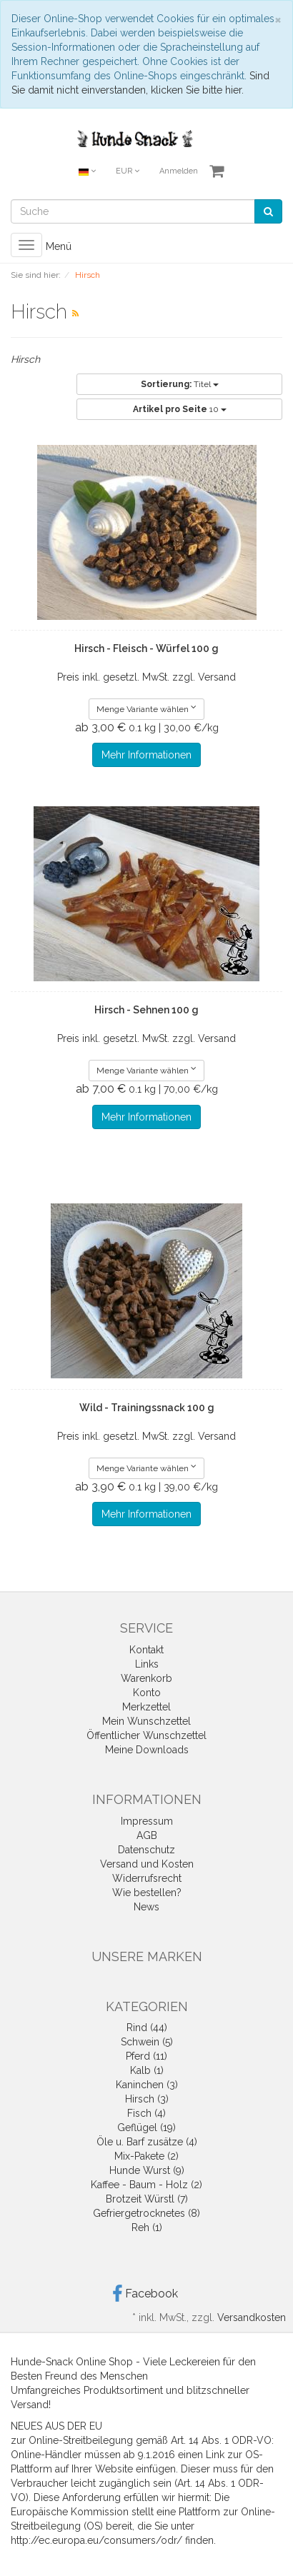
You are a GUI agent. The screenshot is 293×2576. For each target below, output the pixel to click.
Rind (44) (146, 2027)
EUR (127, 171)
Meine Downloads (147, 1749)
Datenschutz (146, 1849)
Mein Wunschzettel (146, 1721)
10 (180, 409)
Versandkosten (251, 2317)
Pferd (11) (146, 2056)
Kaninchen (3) (147, 2084)
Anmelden (178, 171)
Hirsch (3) (147, 2099)
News (146, 1907)
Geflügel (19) (146, 2127)
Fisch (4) (146, 2113)
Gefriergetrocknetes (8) (146, 2213)
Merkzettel (146, 1707)
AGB (146, 1835)
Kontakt (146, 1649)
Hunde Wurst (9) (146, 2170)
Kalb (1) (147, 2070)
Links (147, 1664)
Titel (180, 384)
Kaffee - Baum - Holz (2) (146, 2184)
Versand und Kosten (147, 1864)
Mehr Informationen (146, 755)
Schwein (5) (147, 2042)
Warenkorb (146, 1678)
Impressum (147, 1821)
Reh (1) (146, 2227)
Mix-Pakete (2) (146, 2156)
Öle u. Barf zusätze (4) (146, 2141)
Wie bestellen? (147, 1892)
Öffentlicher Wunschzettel (146, 1735)
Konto (147, 1692)
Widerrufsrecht (147, 1878)
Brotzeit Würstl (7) (147, 2199)
